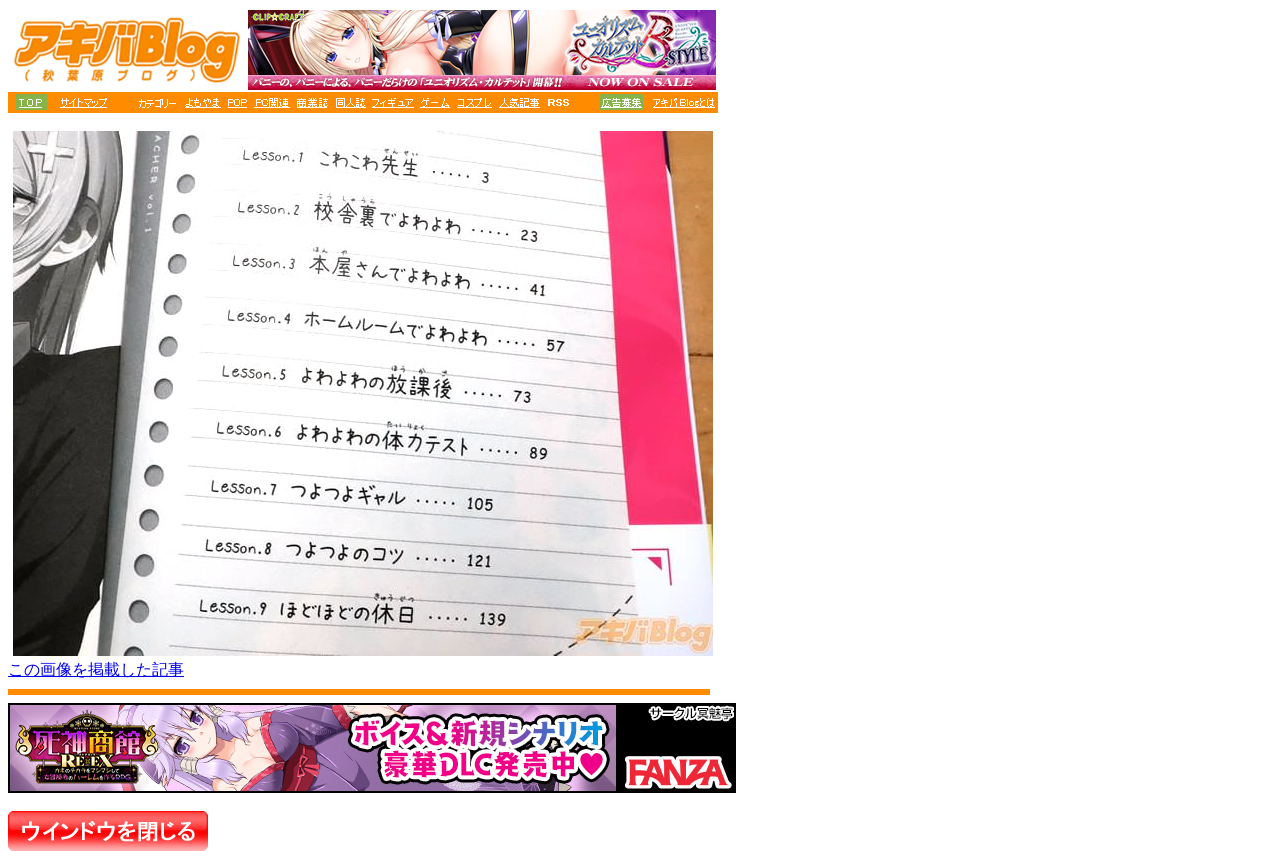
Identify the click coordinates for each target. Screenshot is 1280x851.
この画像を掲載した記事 (96, 669)
